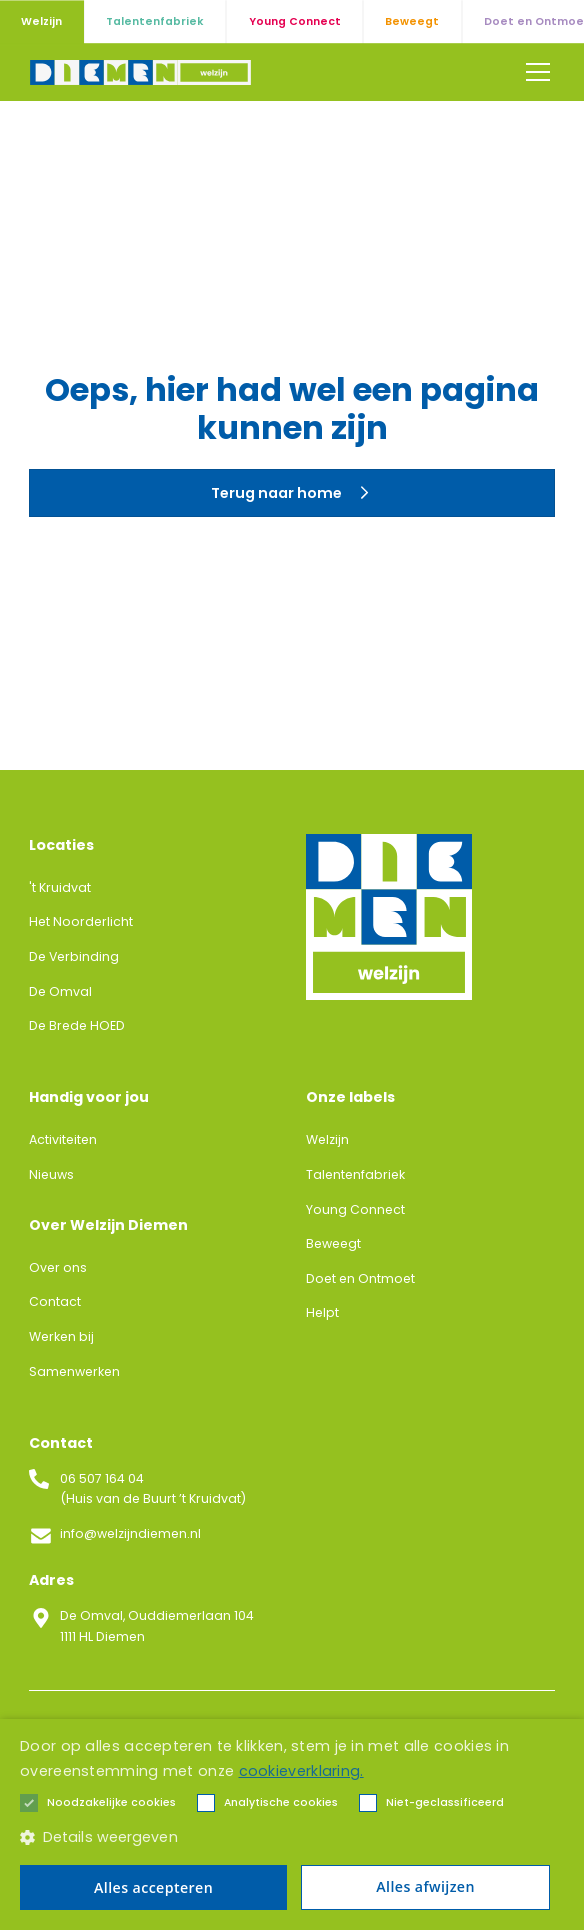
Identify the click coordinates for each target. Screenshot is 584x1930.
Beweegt (333, 1243)
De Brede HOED (77, 1025)
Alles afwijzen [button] (425, 1886)
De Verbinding (74, 956)
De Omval (60, 991)
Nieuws (51, 1174)
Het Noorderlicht (81, 921)
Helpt (322, 1312)
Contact (55, 1301)
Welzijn (327, 1139)
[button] (534, 72)
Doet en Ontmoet (360, 1278)
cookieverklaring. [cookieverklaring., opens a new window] (301, 1771)
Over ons (58, 1267)
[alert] (292, 1824)
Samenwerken (74, 1371)
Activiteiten (63, 1139)
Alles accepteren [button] (153, 1887)
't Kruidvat (60, 887)
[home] (140, 72)
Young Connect (355, 1209)
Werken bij (61, 1336)
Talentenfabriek (355, 1174)
